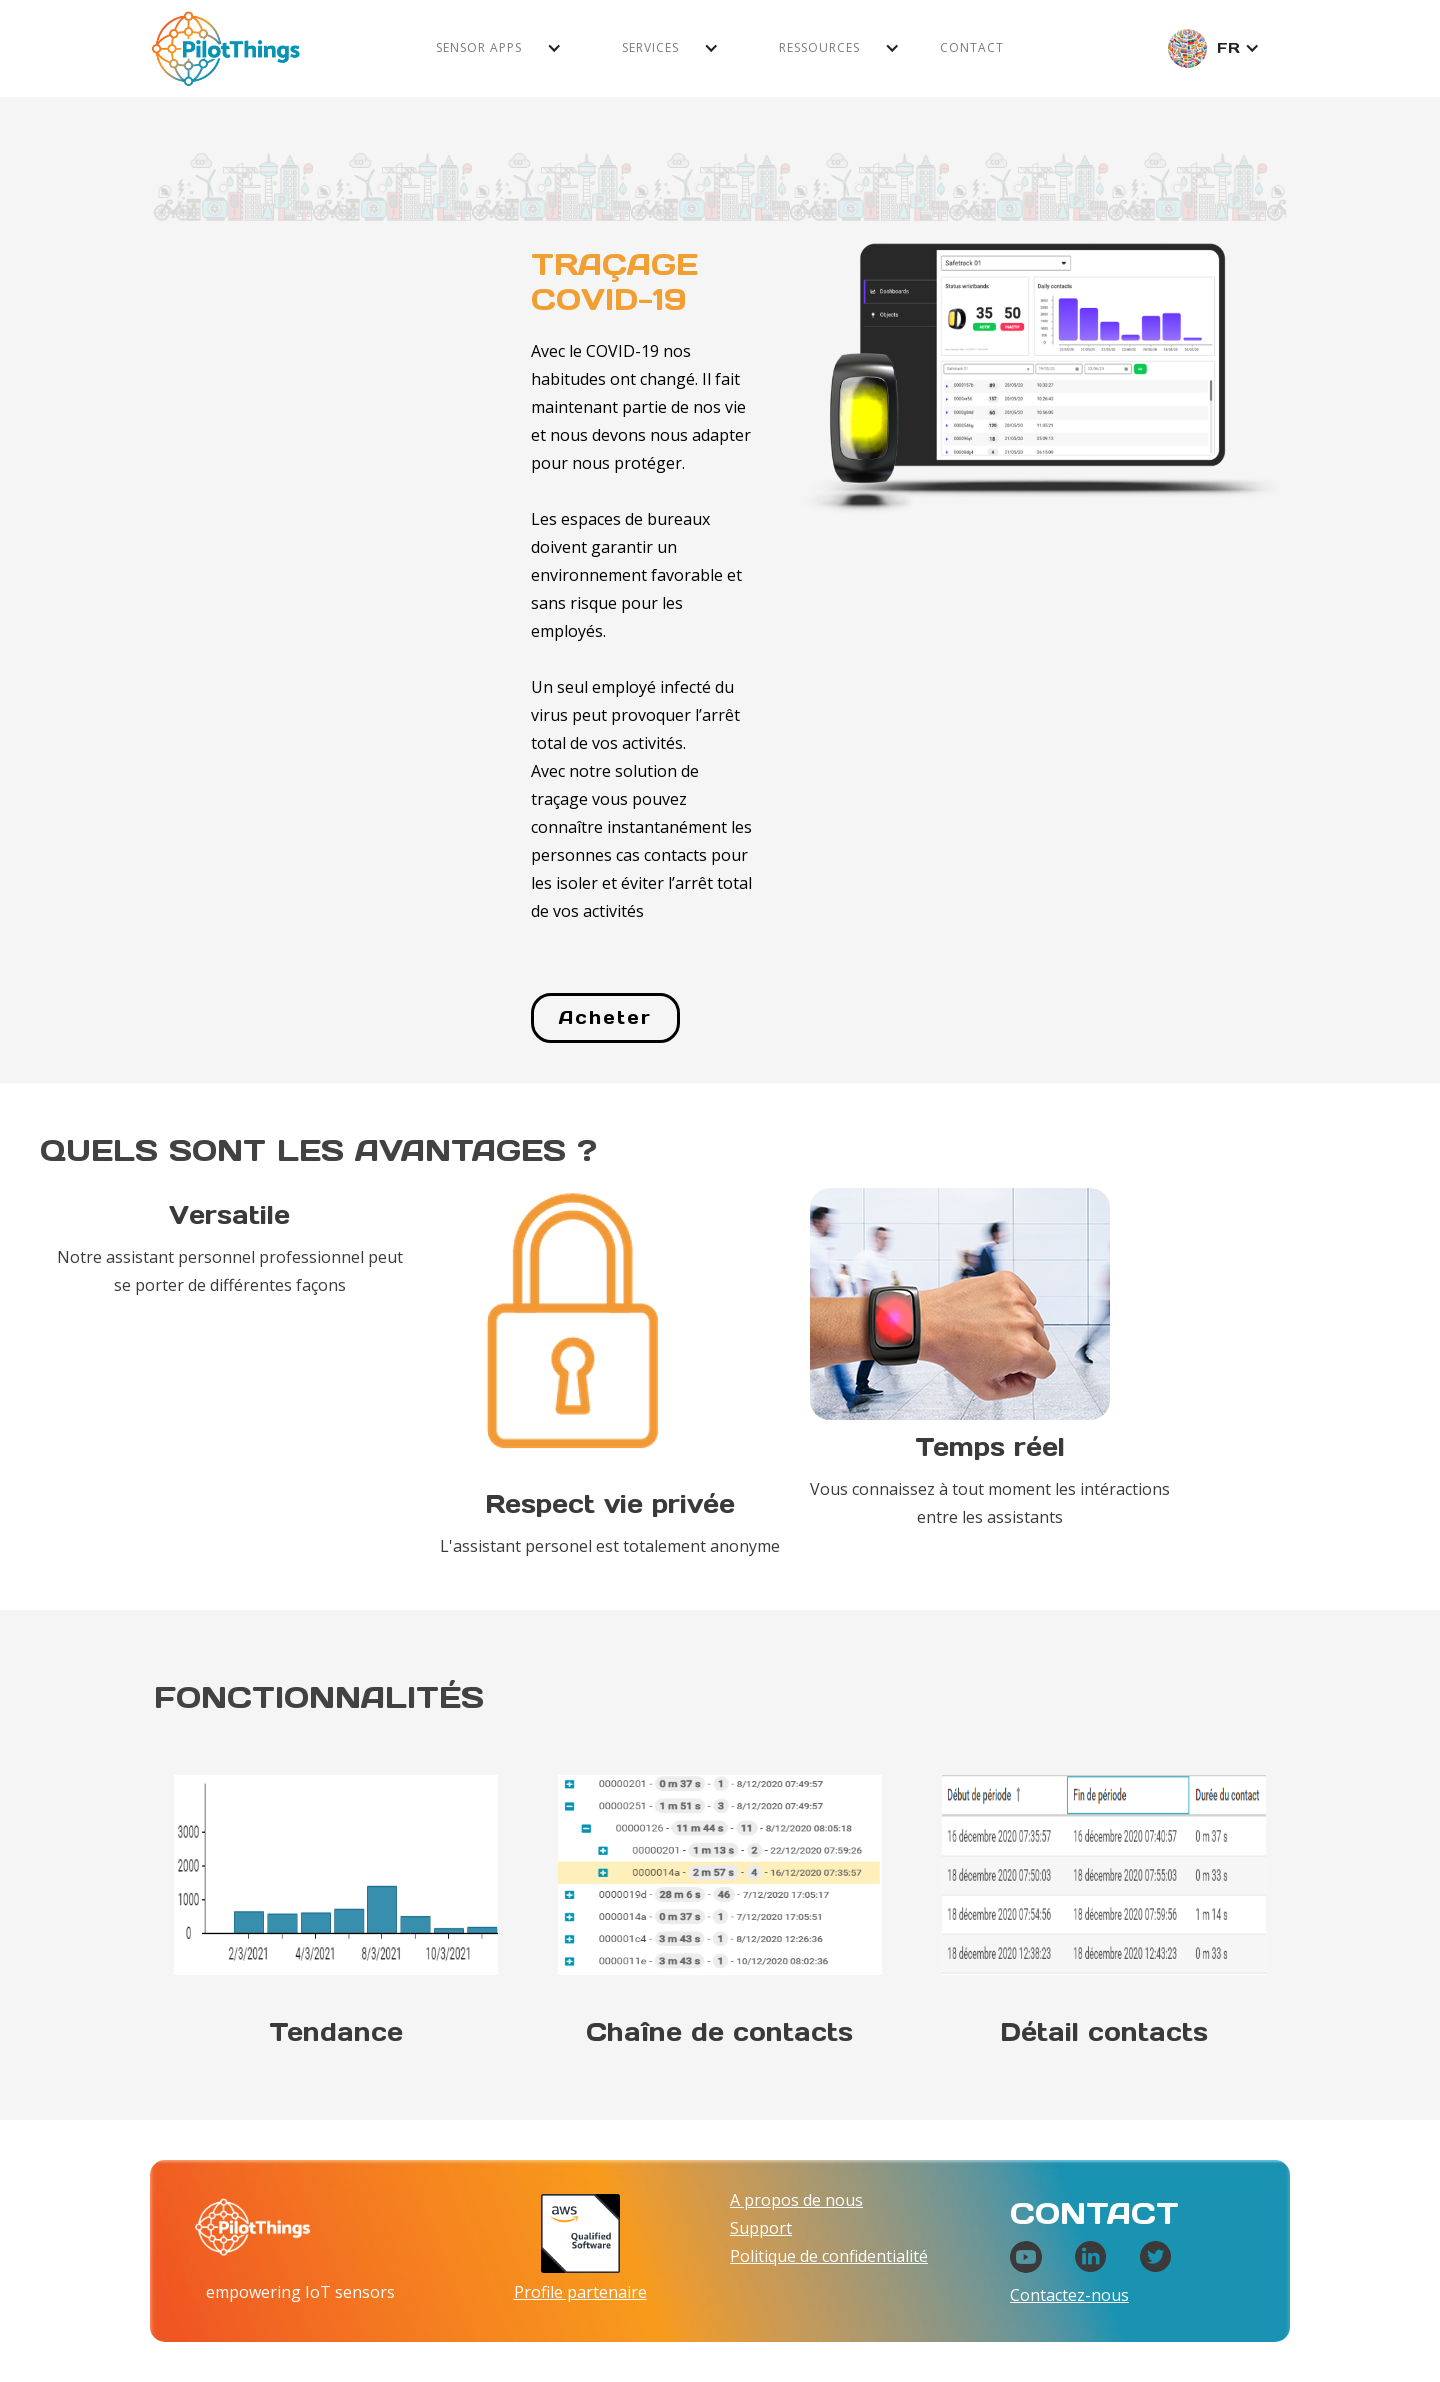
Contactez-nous (1069, 2295)
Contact (972, 47)
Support (761, 2228)
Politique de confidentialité (829, 2256)
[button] (499, 48)
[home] (225, 48)
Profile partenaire (580, 2292)
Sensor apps (479, 47)
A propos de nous (796, 2200)
